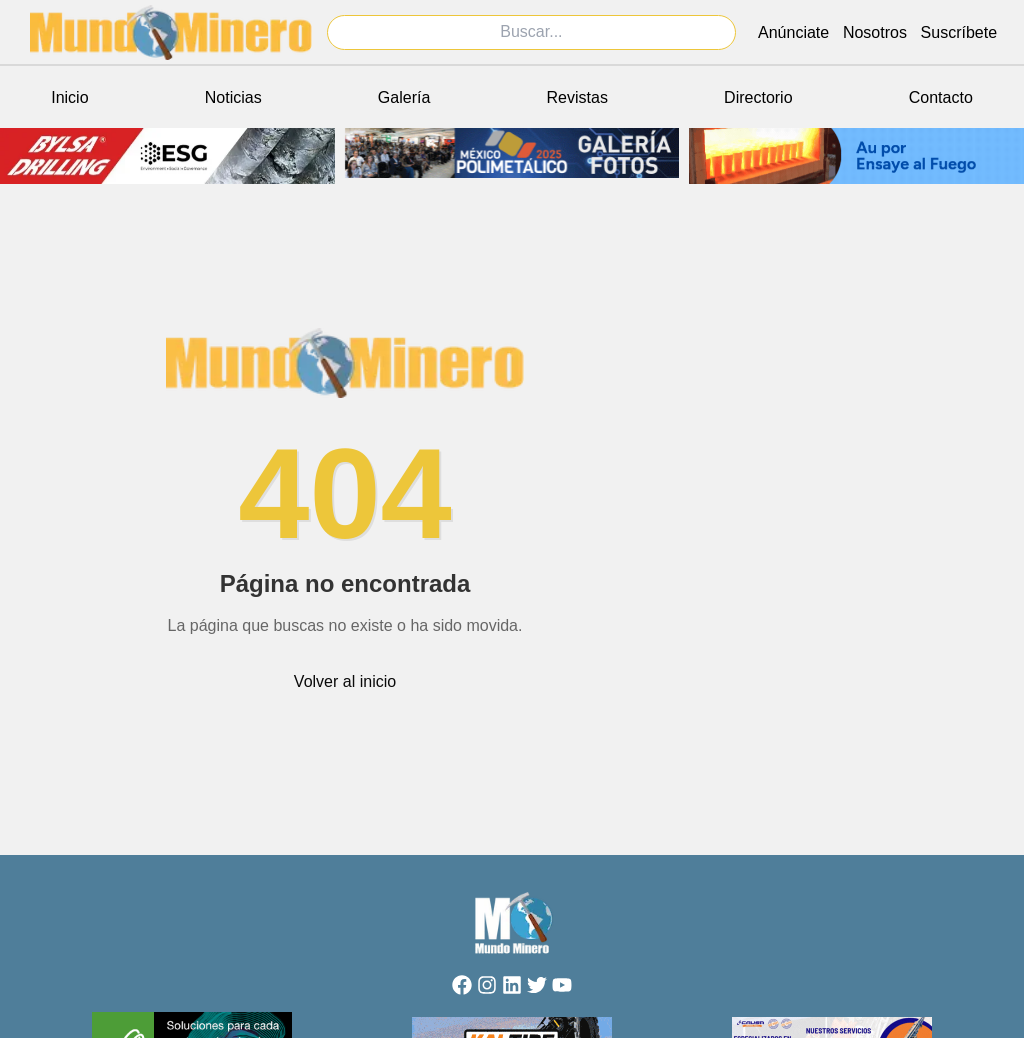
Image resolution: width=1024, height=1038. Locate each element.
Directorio (758, 97)
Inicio (69, 97)
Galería (404, 97)
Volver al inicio (345, 681)
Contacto (941, 97)
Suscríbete (959, 32)
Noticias (233, 97)
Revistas (577, 97)
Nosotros (875, 32)
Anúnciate (793, 32)
